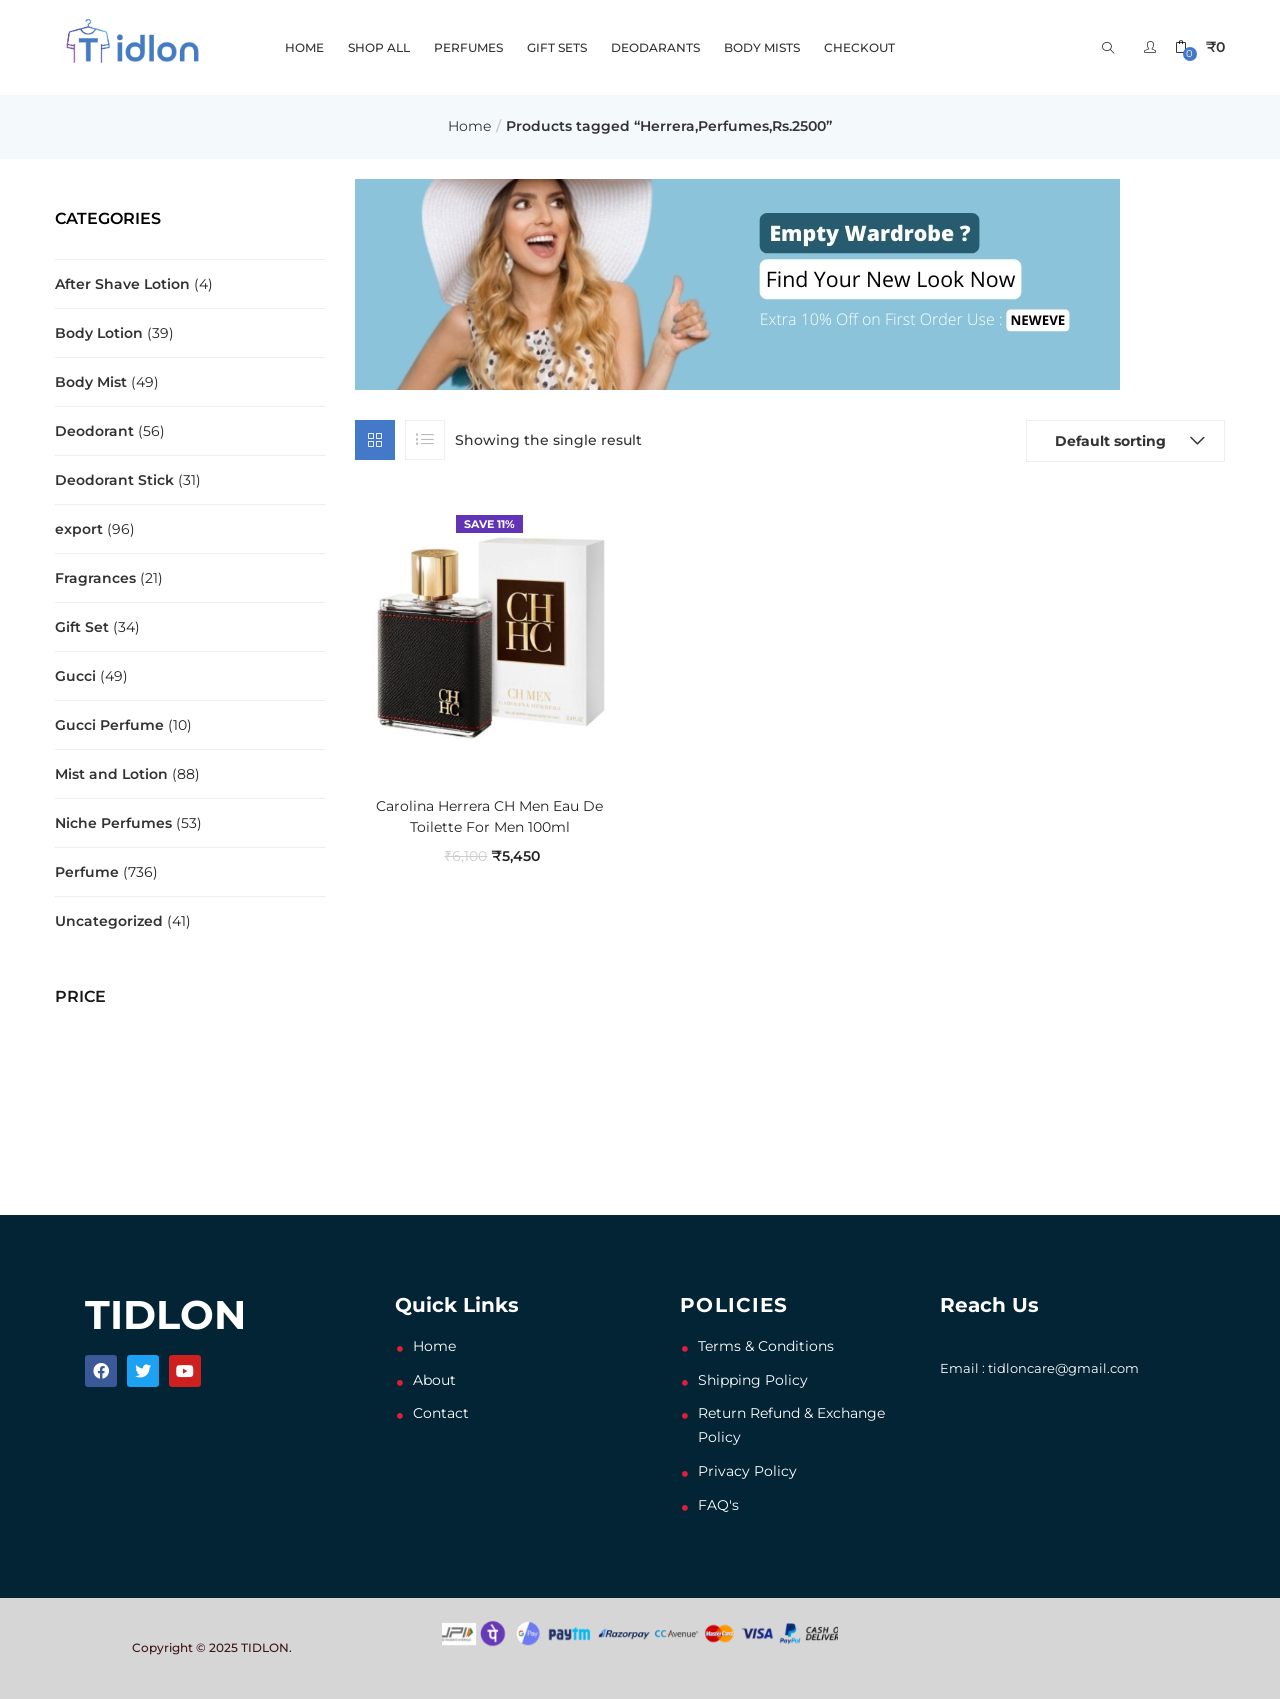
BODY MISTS (762, 47)
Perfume (87, 872)
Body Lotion (99, 333)
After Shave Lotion (122, 284)
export (79, 529)
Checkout (859, 47)
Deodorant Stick (114, 480)
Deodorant (94, 431)
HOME (304, 47)
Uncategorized (109, 921)
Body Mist (91, 382)
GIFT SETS (557, 47)
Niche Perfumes (113, 823)
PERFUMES (468, 47)
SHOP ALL (379, 47)
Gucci (75, 676)
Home (469, 126)
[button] (1200, 47)
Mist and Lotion (111, 774)
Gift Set (82, 627)
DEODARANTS (655, 47)
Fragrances (95, 578)
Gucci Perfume (109, 725)
